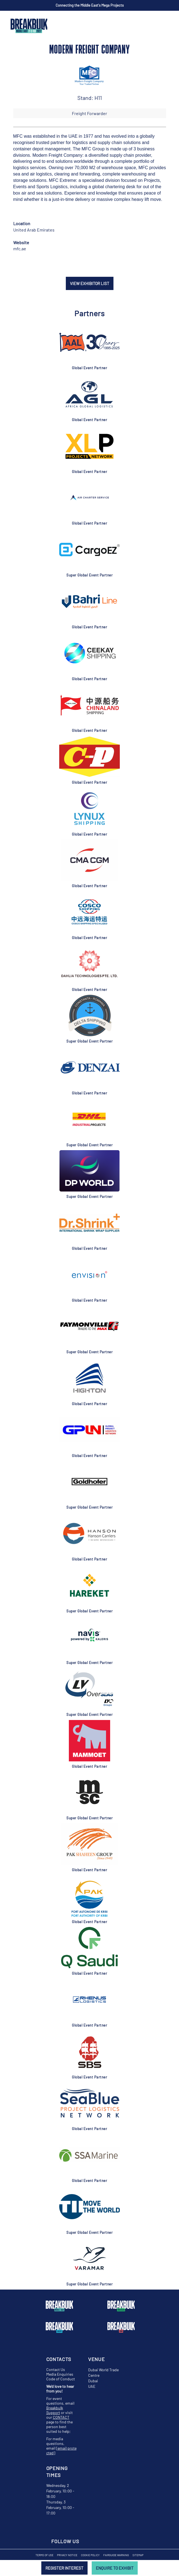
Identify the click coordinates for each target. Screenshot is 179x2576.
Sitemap (137, 2555)
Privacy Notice (67, 2555)
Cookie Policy (90, 2555)
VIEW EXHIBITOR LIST (89, 283)
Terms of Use (44, 2555)
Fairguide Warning (116, 2555)
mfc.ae (19, 248)
